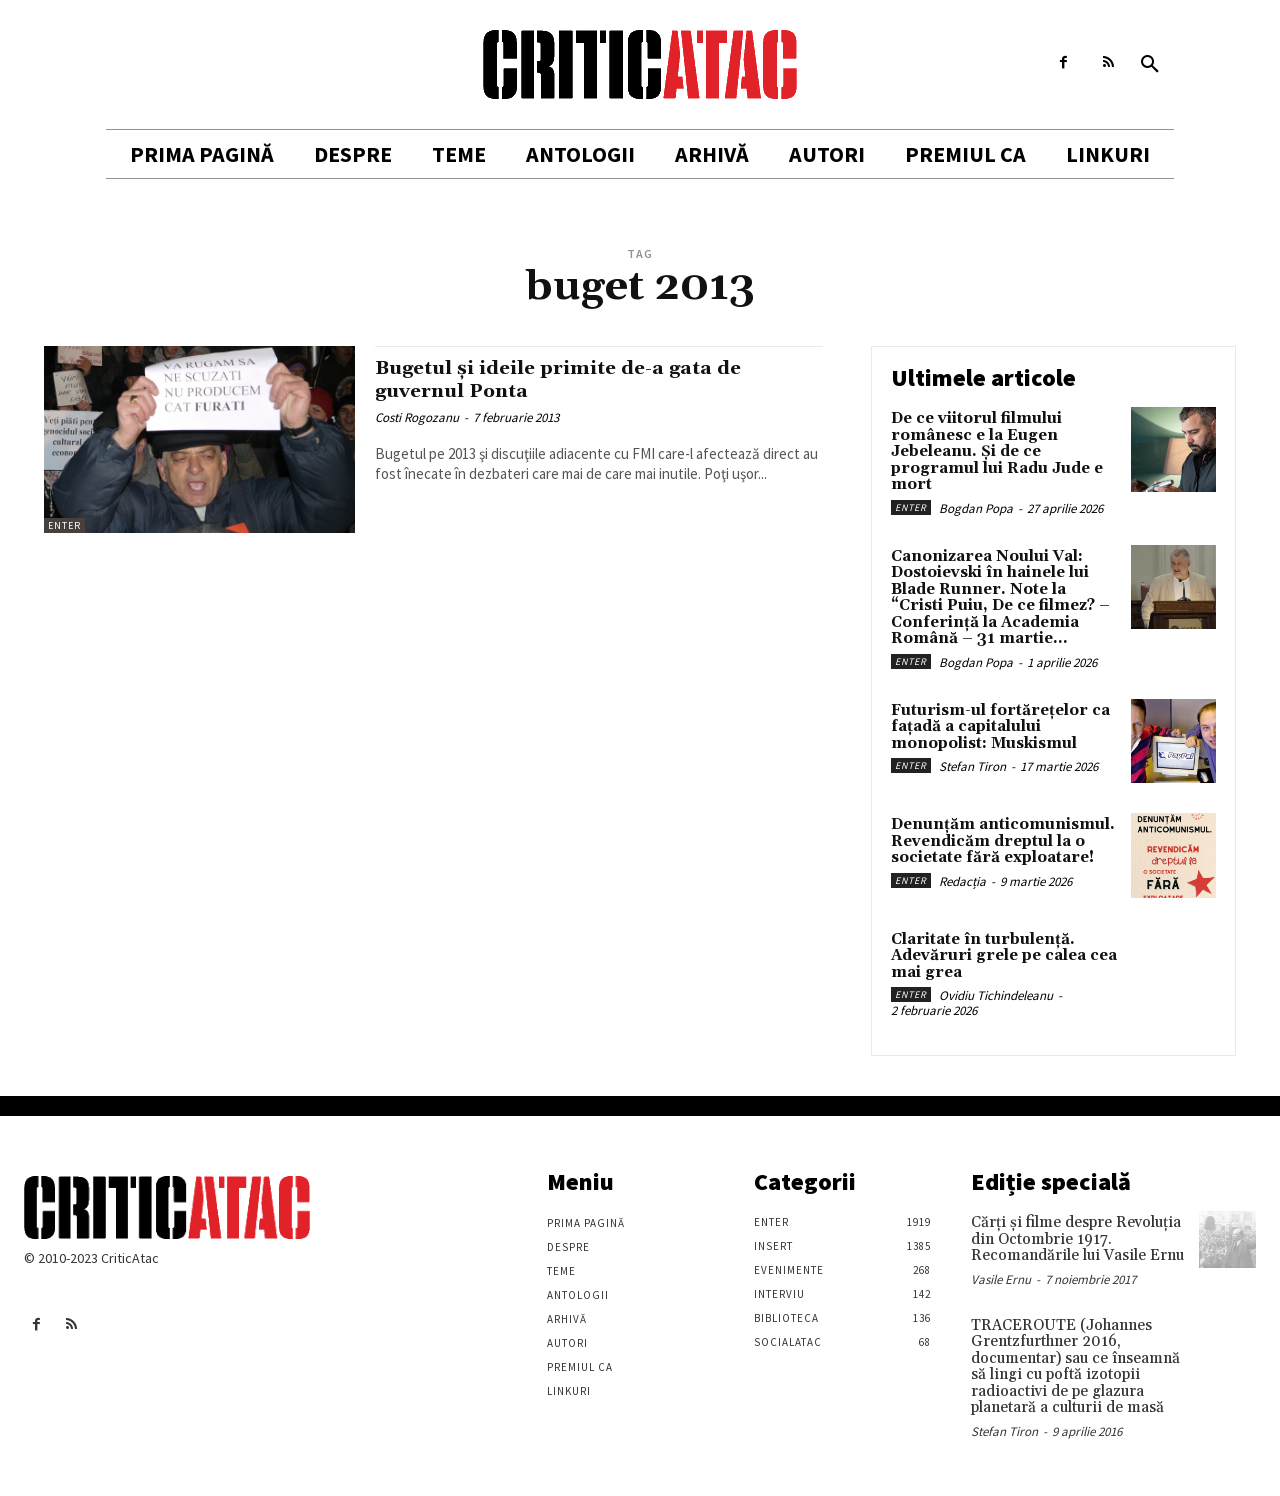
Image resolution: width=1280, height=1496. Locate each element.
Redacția (962, 881)
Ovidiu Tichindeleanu (996, 995)
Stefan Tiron (972, 766)
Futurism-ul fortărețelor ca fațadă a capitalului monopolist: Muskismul (1000, 727)
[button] (1150, 65)
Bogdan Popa (976, 508)
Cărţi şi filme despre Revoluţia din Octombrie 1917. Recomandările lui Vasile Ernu (1077, 1239)
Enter (64, 525)
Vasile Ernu (1001, 1279)
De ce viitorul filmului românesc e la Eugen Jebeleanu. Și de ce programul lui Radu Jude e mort (997, 451)
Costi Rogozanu (417, 417)
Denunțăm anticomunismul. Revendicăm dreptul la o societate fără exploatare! (1003, 841)
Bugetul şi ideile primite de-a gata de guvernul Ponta (576, 379)
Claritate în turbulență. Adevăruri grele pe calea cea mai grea (1004, 956)
